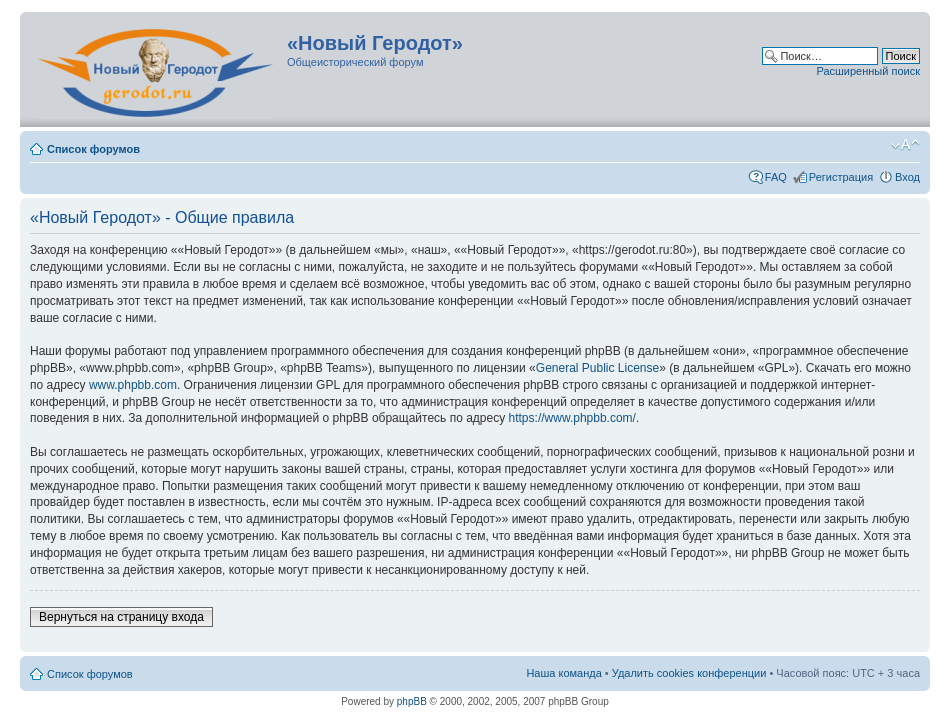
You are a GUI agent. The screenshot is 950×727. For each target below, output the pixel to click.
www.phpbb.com (133, 385)
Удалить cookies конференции (689, 673)
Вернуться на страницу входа (121, 617)
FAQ (776, 177)
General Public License (597, 368)
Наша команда (563, 673)
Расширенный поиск (868, 71)
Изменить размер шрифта (905, 145)
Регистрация (841, 177)
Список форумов (93, 149)
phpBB (412, 701)
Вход (907, 177)
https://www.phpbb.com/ (572, 418)
